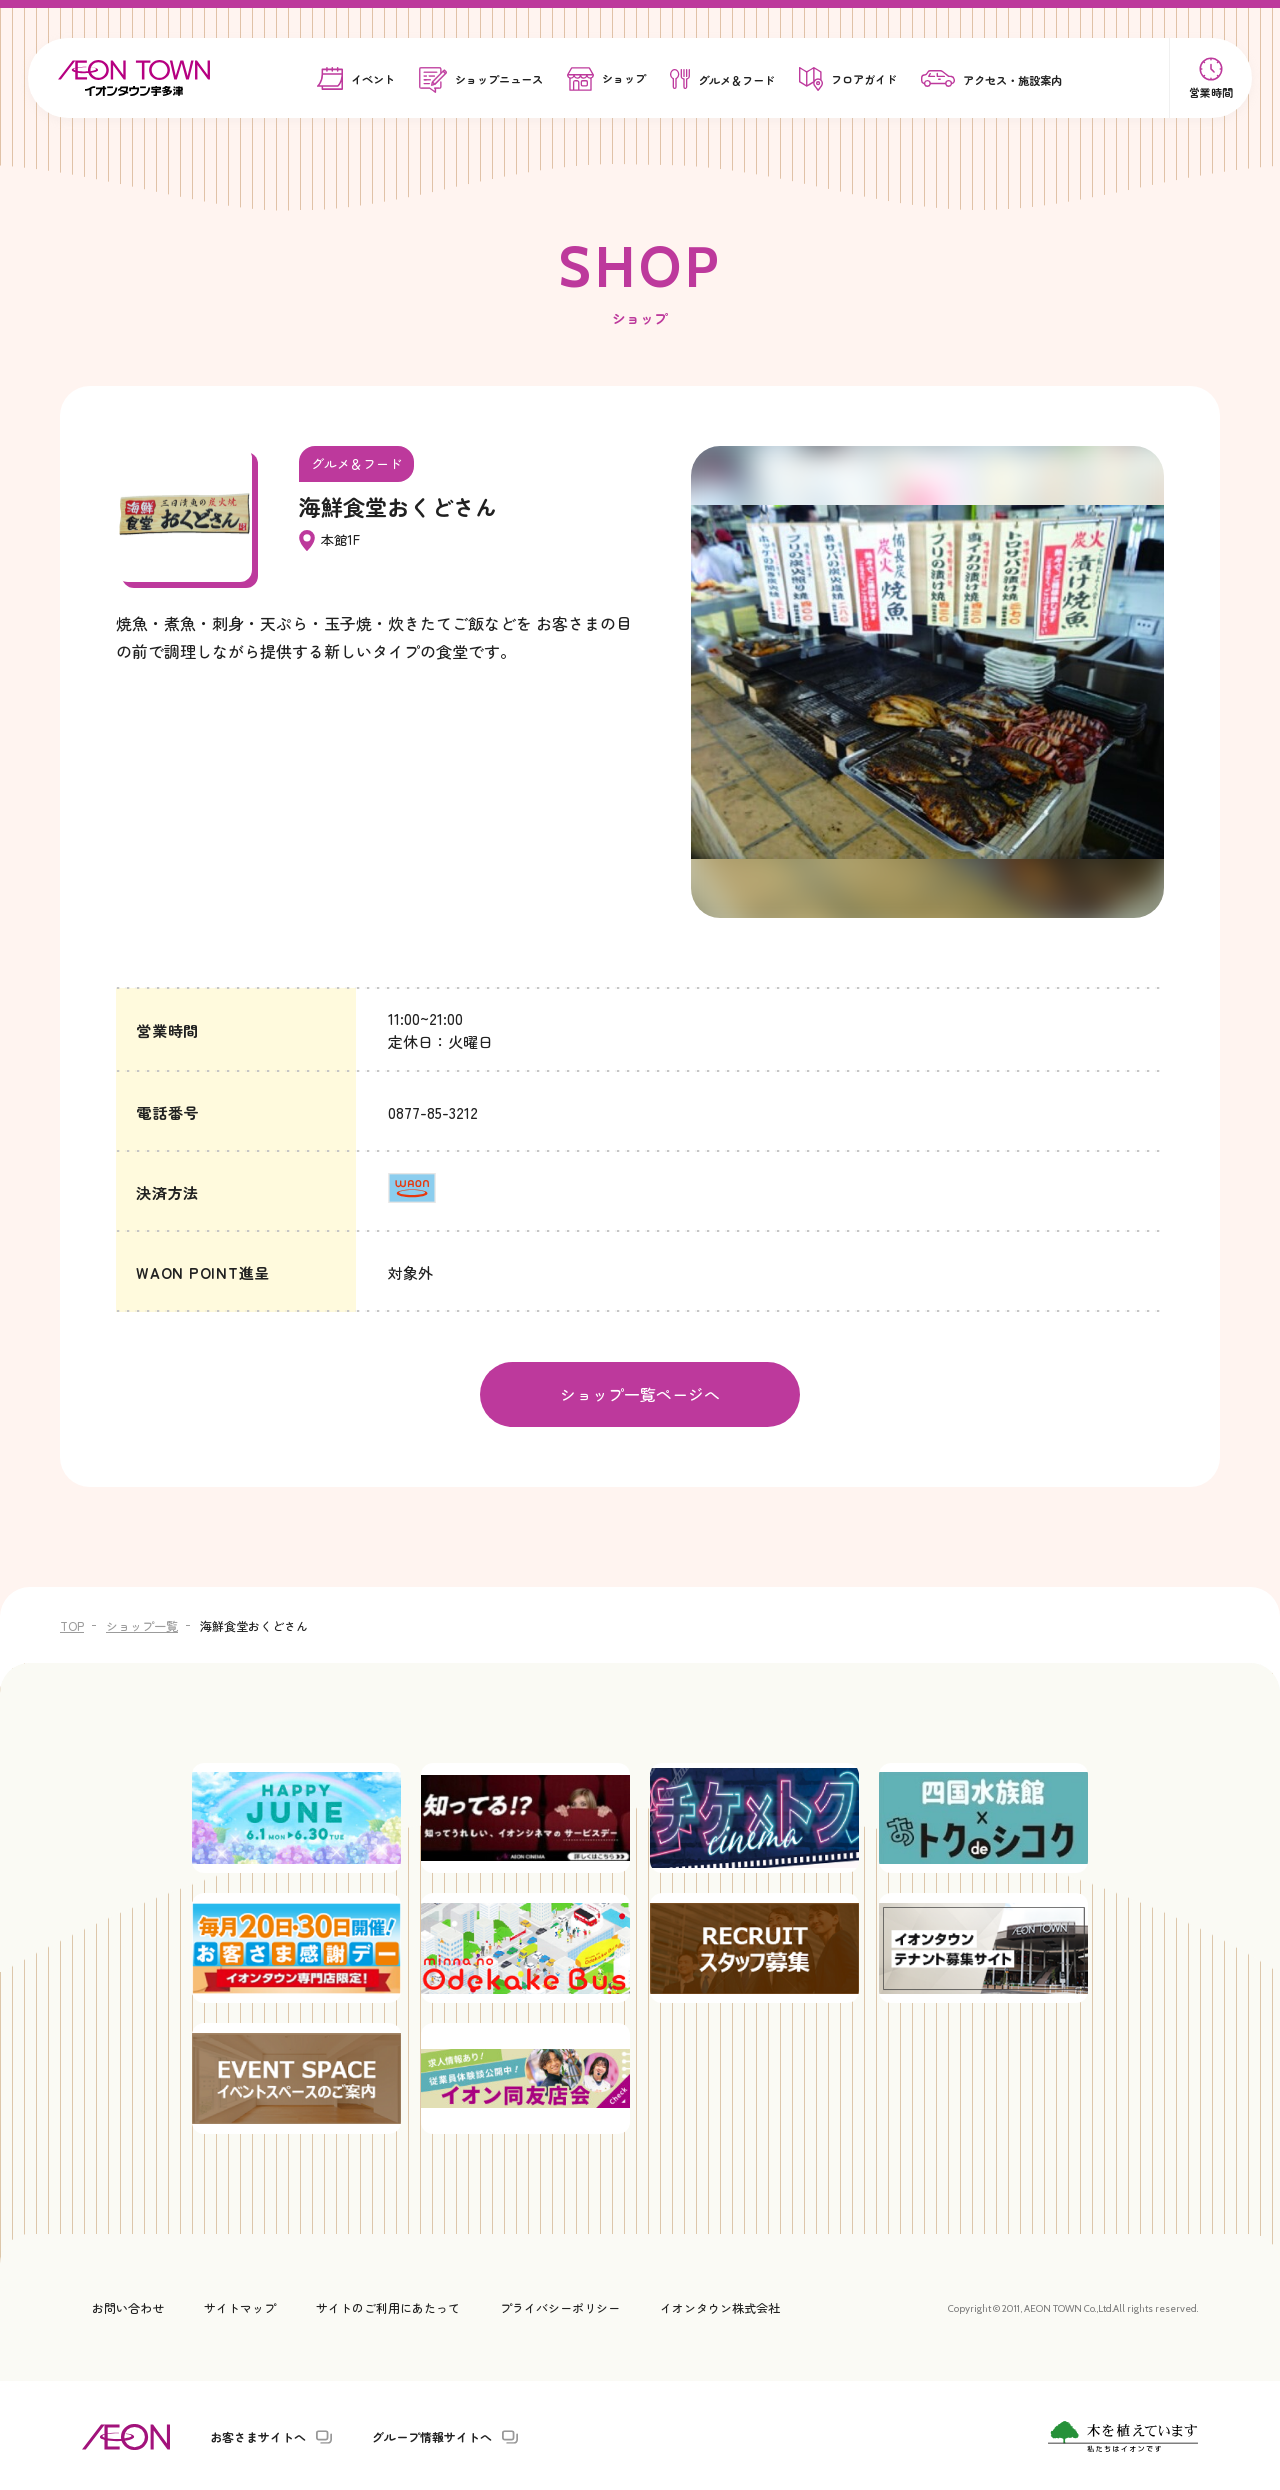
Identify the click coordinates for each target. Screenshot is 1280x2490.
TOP (72, 1623)
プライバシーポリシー (560, 2304)
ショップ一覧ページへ (640, 1393)
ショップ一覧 (142, 1623)
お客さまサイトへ (258, 2434)
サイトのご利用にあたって (388, 2304)
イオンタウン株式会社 (720, 2304)
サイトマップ (240, 2304)
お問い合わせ (128, 2304)
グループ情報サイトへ (432, 2434)
